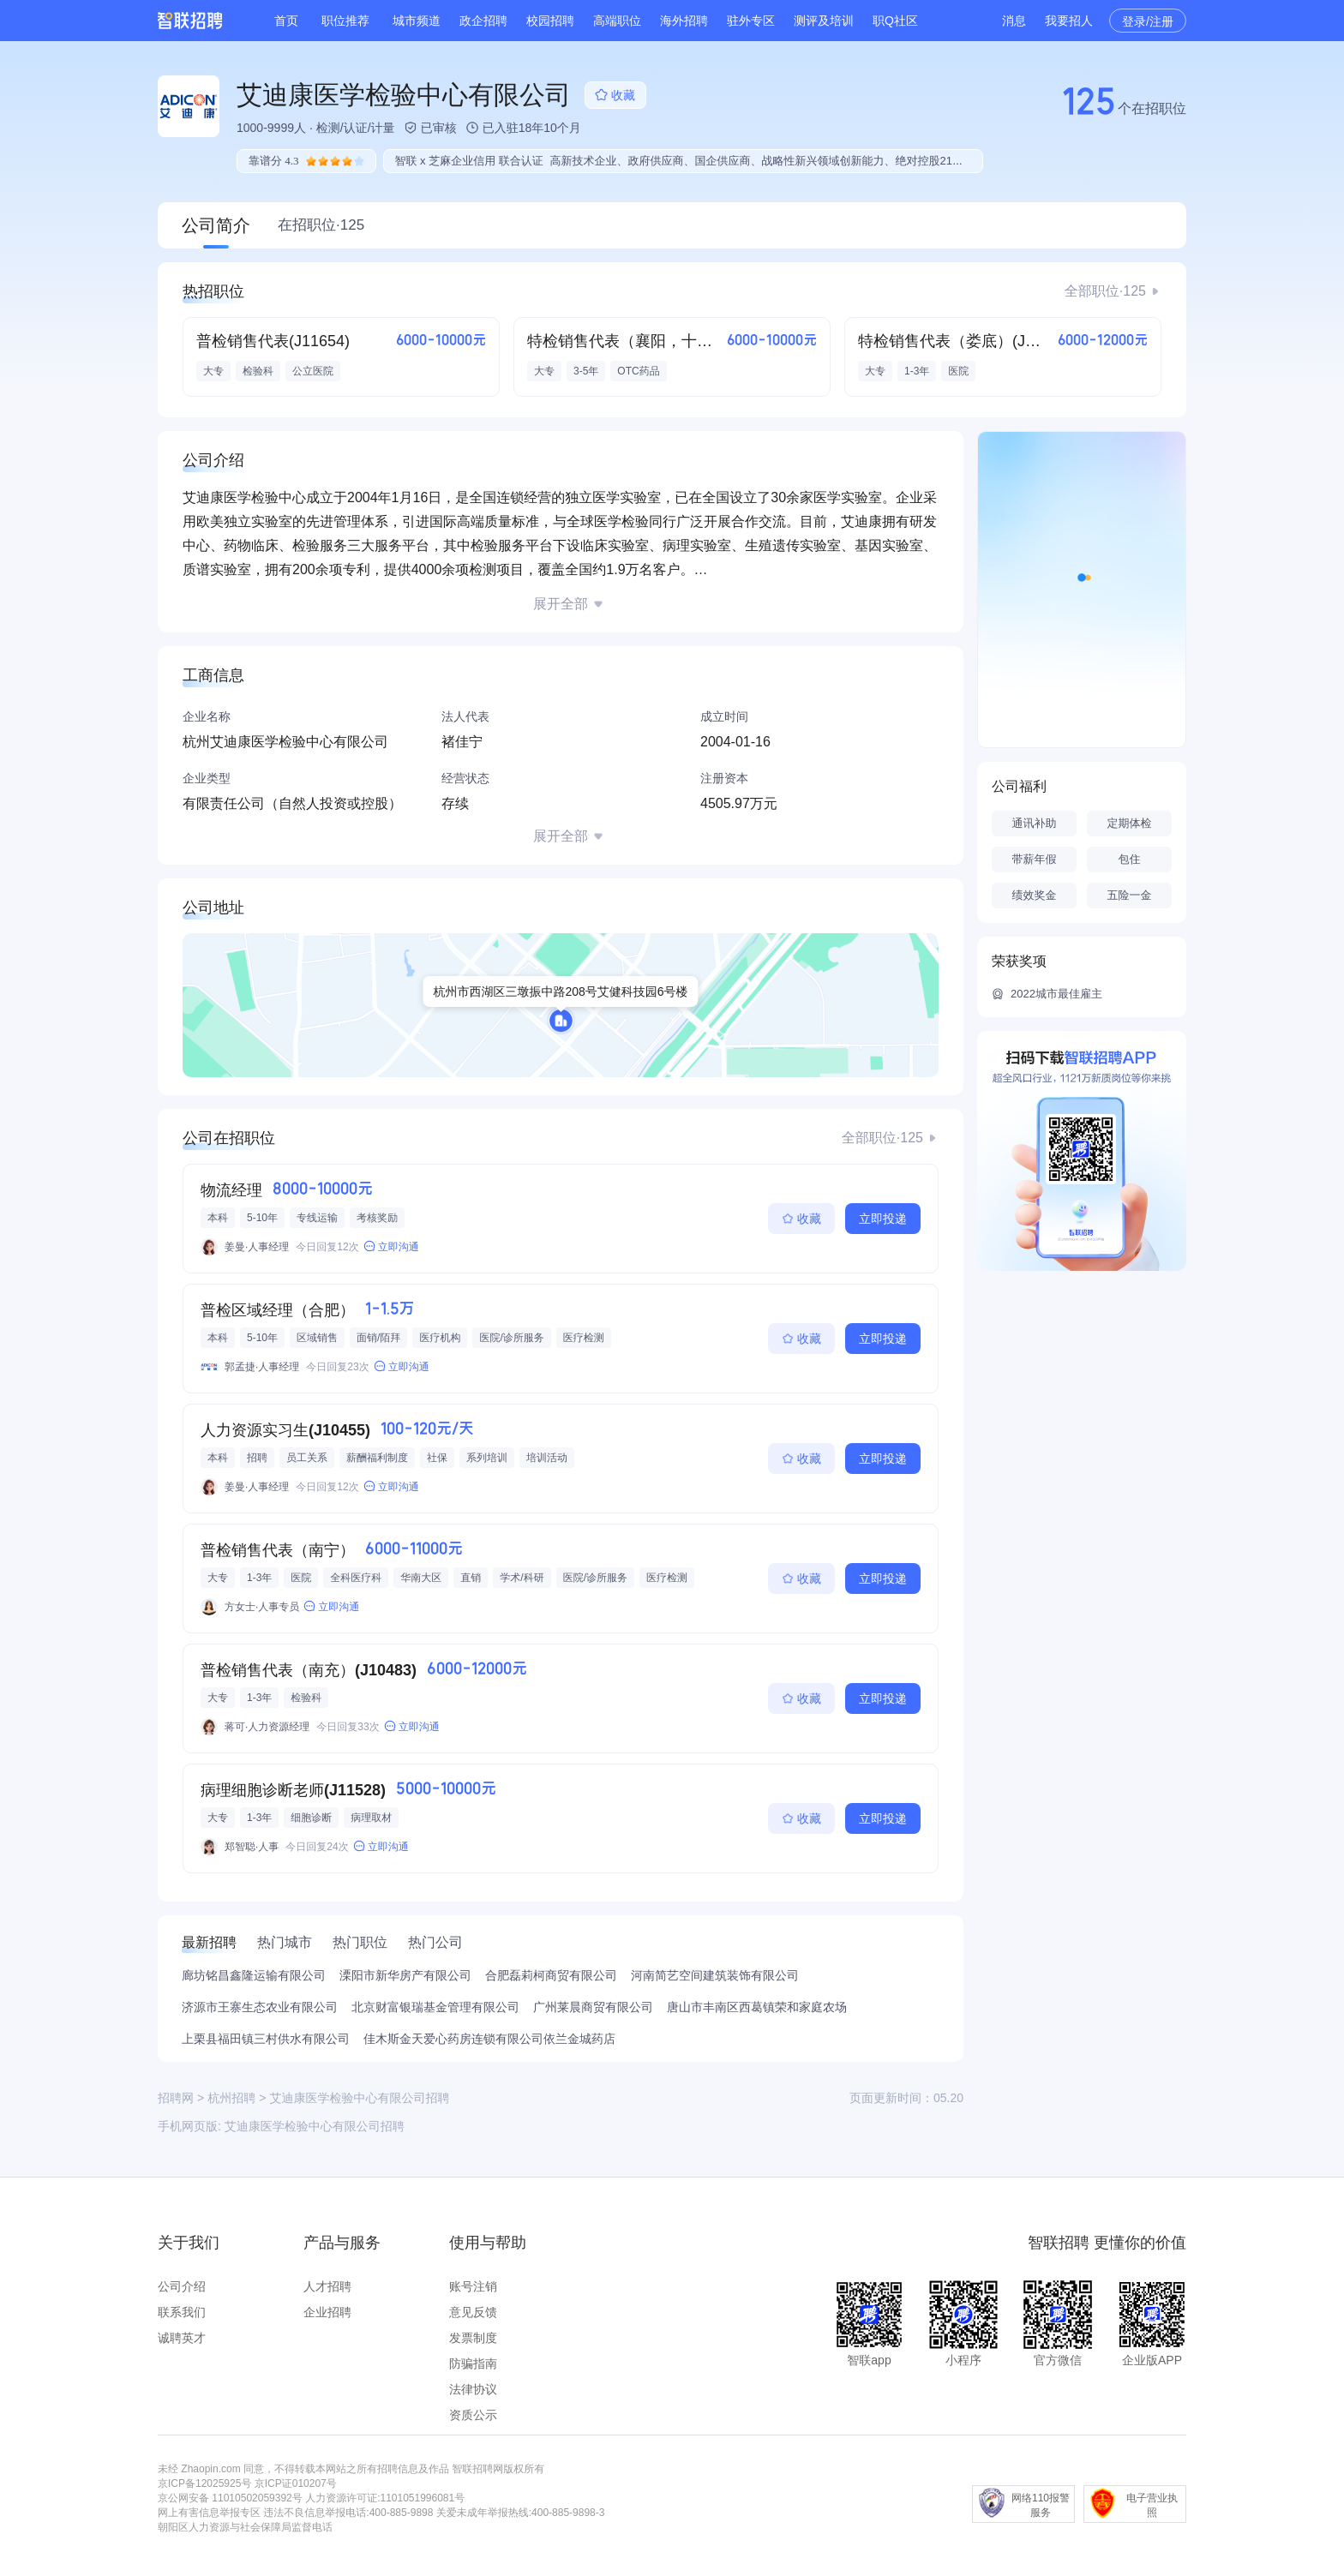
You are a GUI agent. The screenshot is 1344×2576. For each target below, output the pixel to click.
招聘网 (176, 2098)
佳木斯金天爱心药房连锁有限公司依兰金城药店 (489, 2039)
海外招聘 (684, 20)
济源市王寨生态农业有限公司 (260, 2007)
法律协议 (473, 2389)
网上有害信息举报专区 (209, 2513)
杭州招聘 (231, 2098)
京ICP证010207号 (296, 2483)
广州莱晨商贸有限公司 (593, 2007)
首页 (286, 20)
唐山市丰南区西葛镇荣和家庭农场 (757, 2007)
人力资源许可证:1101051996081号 (385, 2498)
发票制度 (473, 2338)
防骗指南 (473, 2363)
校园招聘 (550, 20)
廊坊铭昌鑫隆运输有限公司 (254, 1975)
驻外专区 (751, 20)
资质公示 (473, 2415)
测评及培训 (824, 20)
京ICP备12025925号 (204, 2483)
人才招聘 (327, 2286)
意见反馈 (473, 2312)
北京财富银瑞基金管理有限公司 (435, 2007)
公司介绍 (182, 2286)
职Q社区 (895, 20)
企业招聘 (327, 2312)
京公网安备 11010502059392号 (230, 2498)
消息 (1014, 20)
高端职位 (617, 20)
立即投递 (883, 1218)
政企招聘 (483, 20)
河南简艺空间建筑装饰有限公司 (715, 1975)
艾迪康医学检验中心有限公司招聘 (315, 2126)
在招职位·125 (321, 225)
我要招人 (1069, 20)
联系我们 (182, 2312)
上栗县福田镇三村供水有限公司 (266, 2039)
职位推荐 (345, 20)
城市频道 (417, 20)
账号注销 (473, 2286)
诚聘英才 (182, 2338)
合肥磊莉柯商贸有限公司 (551, 1975)
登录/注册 (1147, 21)
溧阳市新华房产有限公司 (405, 1975)
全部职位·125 (1105, 291)
